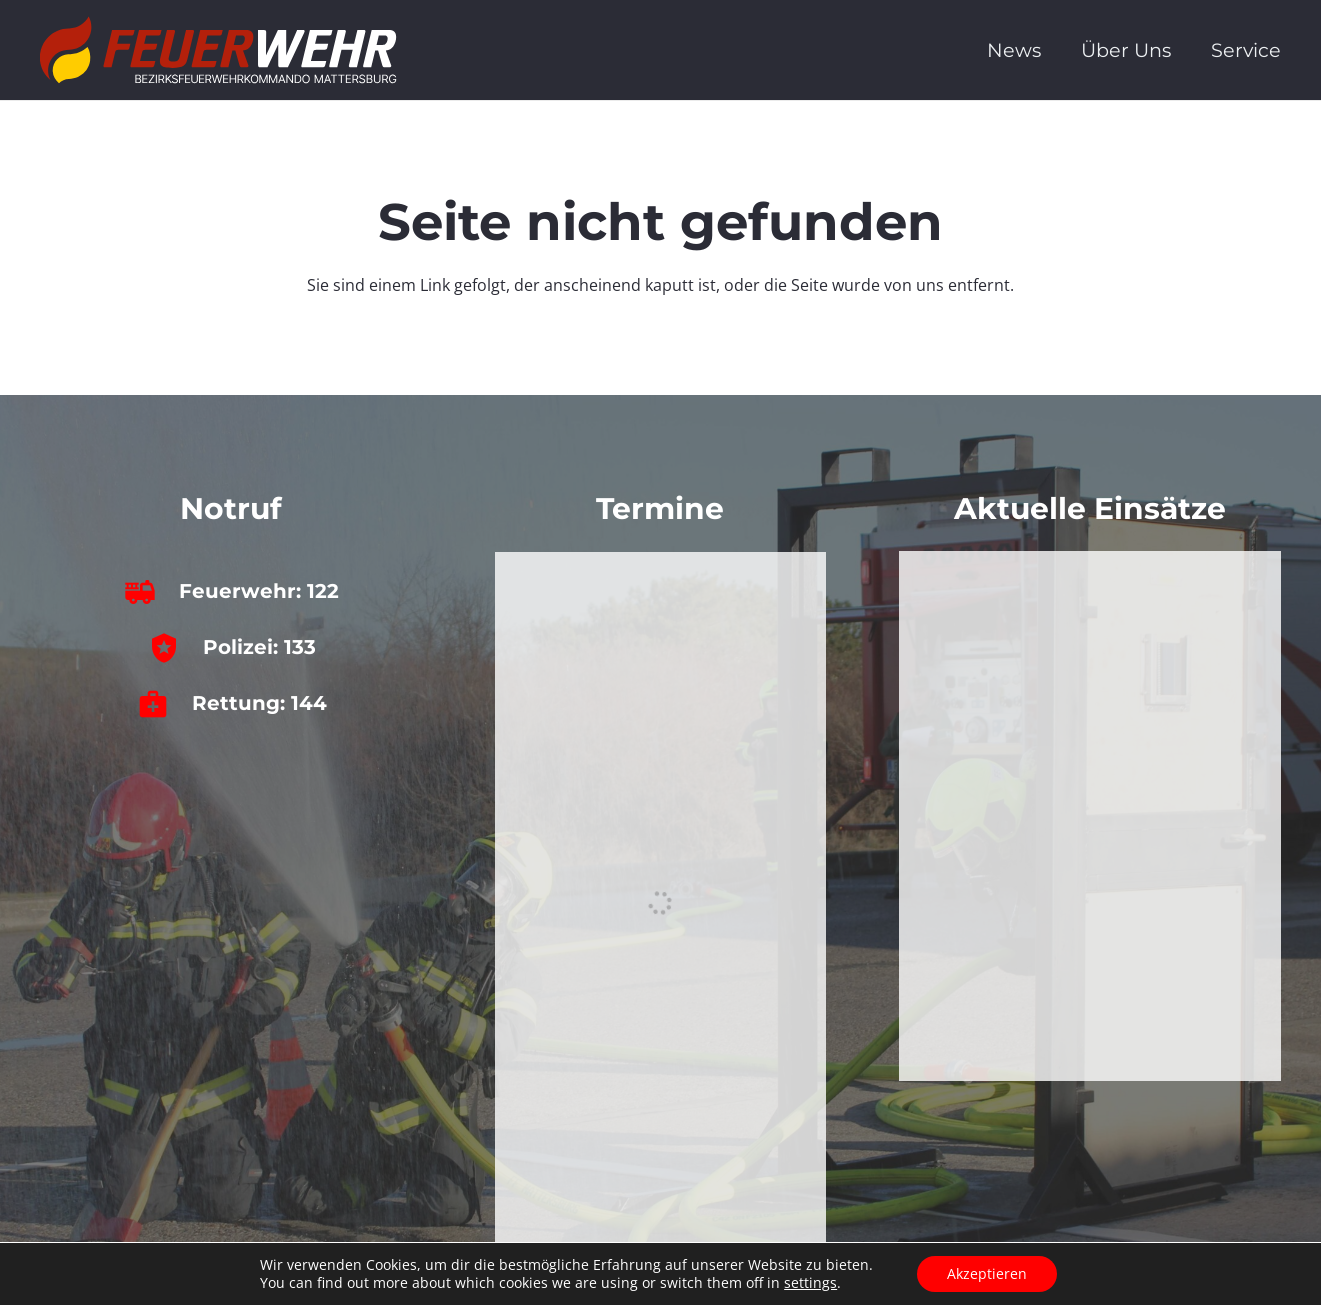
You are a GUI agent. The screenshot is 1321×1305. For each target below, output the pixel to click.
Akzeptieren (987, 1273)
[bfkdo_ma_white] (218, 50)
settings (810, 1283)
